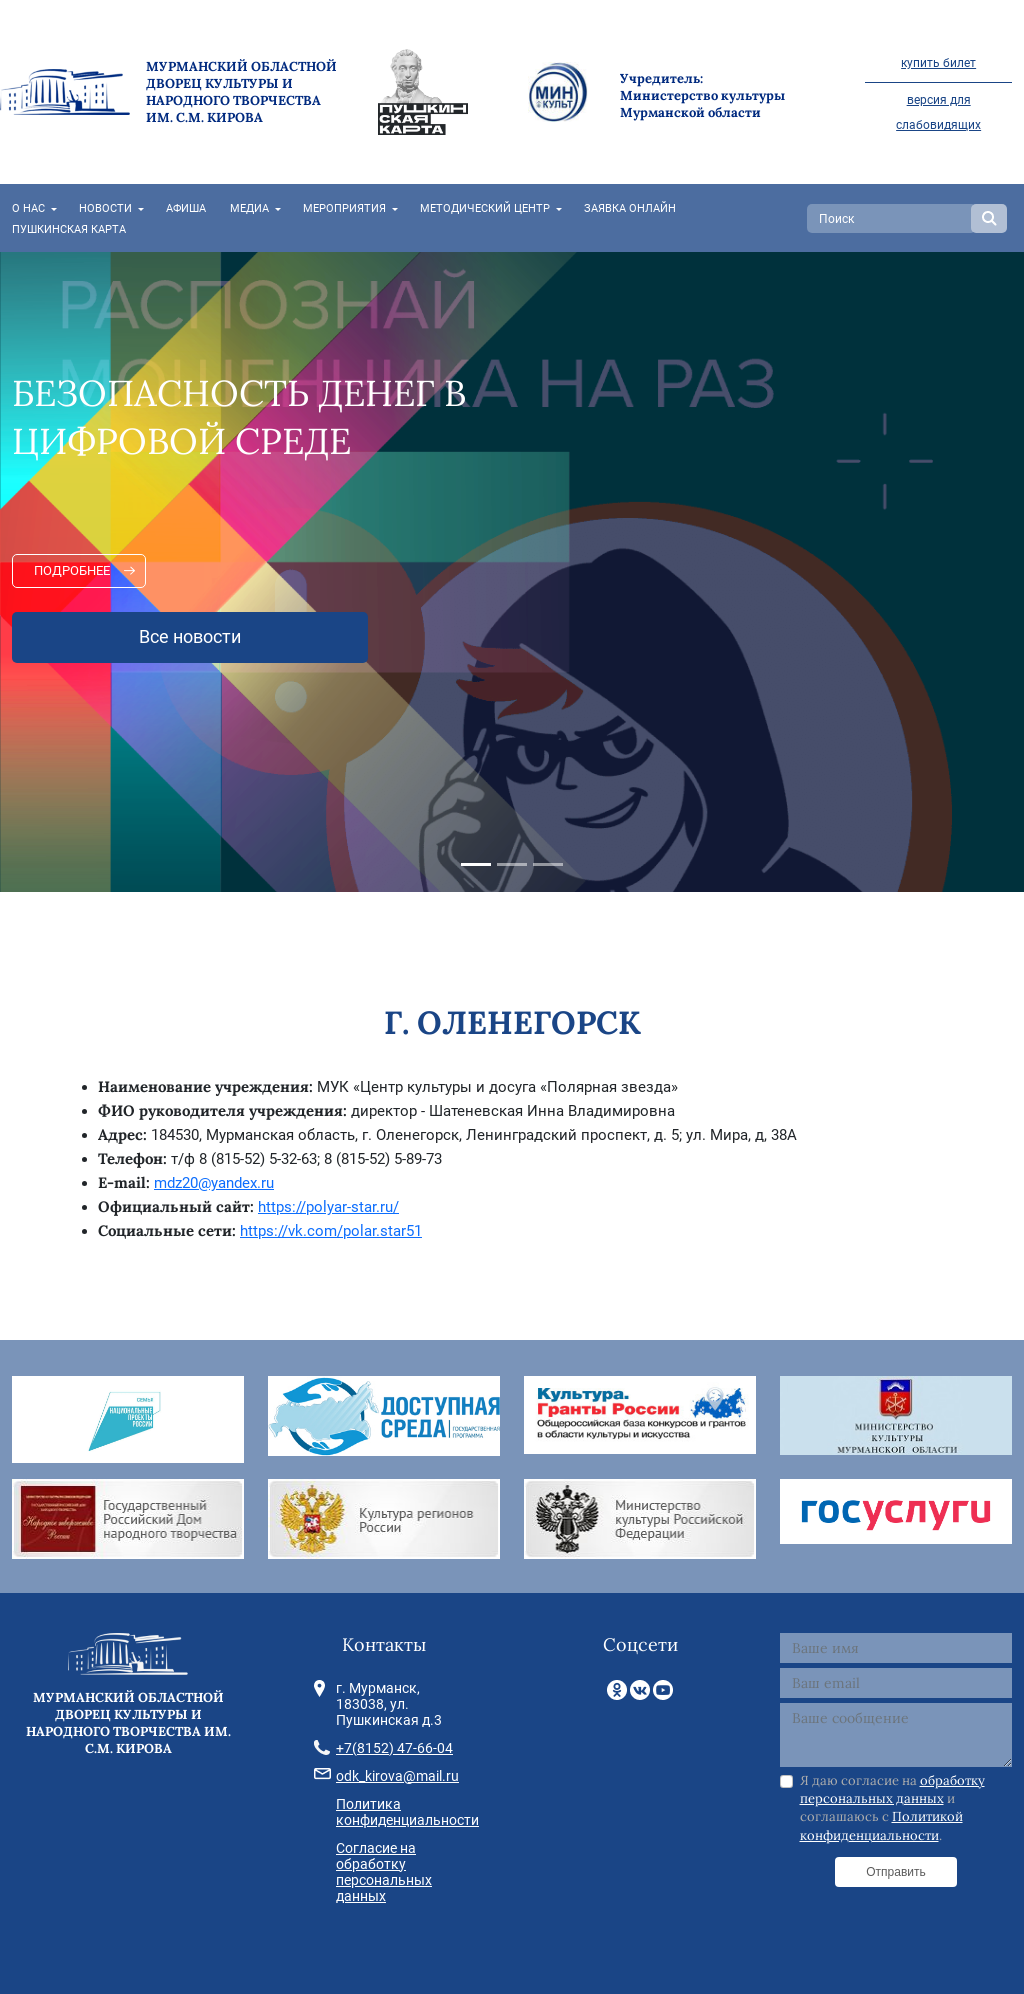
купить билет (938, 63)
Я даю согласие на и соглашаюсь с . (892, 1808)
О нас (28, 208)
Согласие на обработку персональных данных (384, 1872)
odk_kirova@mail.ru (397, 1776)
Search (989, 218)
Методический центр (485, 208)
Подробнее (72, 570)
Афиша (186, 208)
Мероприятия (344, 208)
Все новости (190, 637)
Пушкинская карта (69, 229)
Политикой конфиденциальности (881, 1825)
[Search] (891, 218)
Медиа (249, 208)
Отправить (896, 1872)
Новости (105, 208)
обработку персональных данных (892, 1789)
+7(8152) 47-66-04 (394, 1748)
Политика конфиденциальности (407, 1812)
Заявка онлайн (630, 208)
